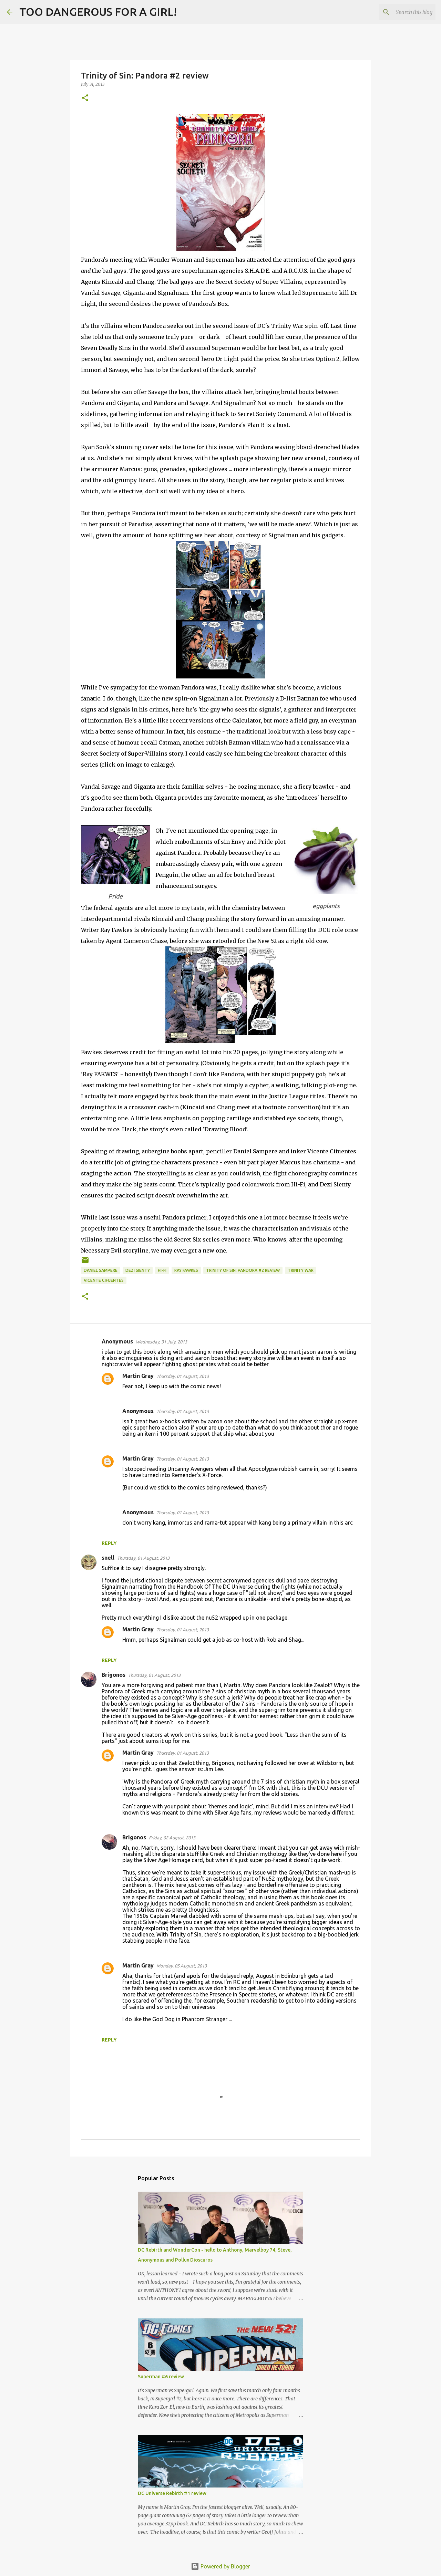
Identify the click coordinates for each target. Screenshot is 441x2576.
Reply (109, 1543)
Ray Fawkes (186, 1270)
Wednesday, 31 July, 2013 (161, 1341)
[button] (85, 98)
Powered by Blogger (220, 2566)
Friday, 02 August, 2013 (172, 1837)
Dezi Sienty (137, 1270)
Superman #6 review (161, 2376)
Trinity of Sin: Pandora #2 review (243, 1270)
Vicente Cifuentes (104, 1280)
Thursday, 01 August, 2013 (182, 1376)
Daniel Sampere (100, 1270)
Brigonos (113, 1675)
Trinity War (301, 1270)
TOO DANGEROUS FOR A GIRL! (98, 12)
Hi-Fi (162, 1270)
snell (108, 1558)
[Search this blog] (399, 12)
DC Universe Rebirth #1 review (172, 2493)
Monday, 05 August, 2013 (181, 1965)
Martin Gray (138, 1376)
